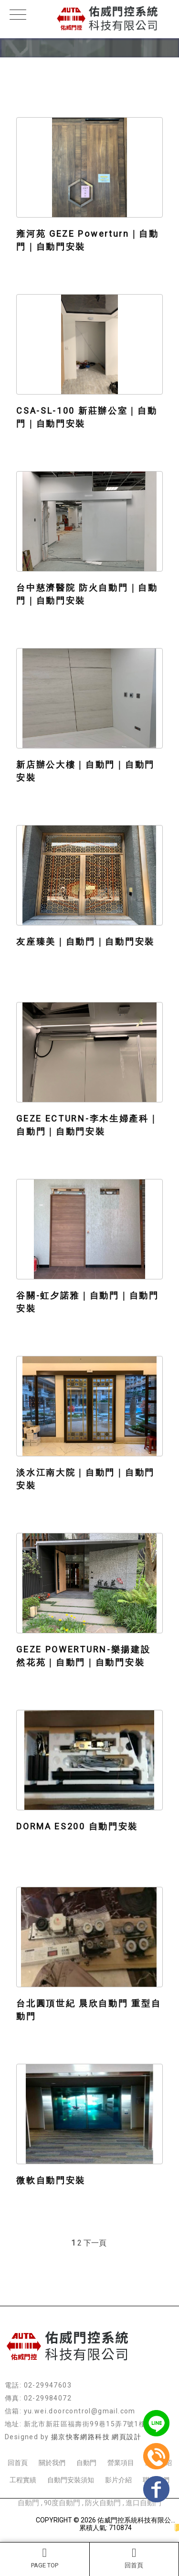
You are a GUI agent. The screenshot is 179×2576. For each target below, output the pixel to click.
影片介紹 (118, 2480)
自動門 (86, 2462)
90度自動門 (62, 2503)
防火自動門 (103, 2503)
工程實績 (23, 2480)
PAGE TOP (44, 2558)
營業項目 (120, 2462)
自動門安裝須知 (70, 2480)
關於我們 (52, 2462)
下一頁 (95, 2242)
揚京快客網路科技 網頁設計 (96, 2437)
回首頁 (134, 2558)
